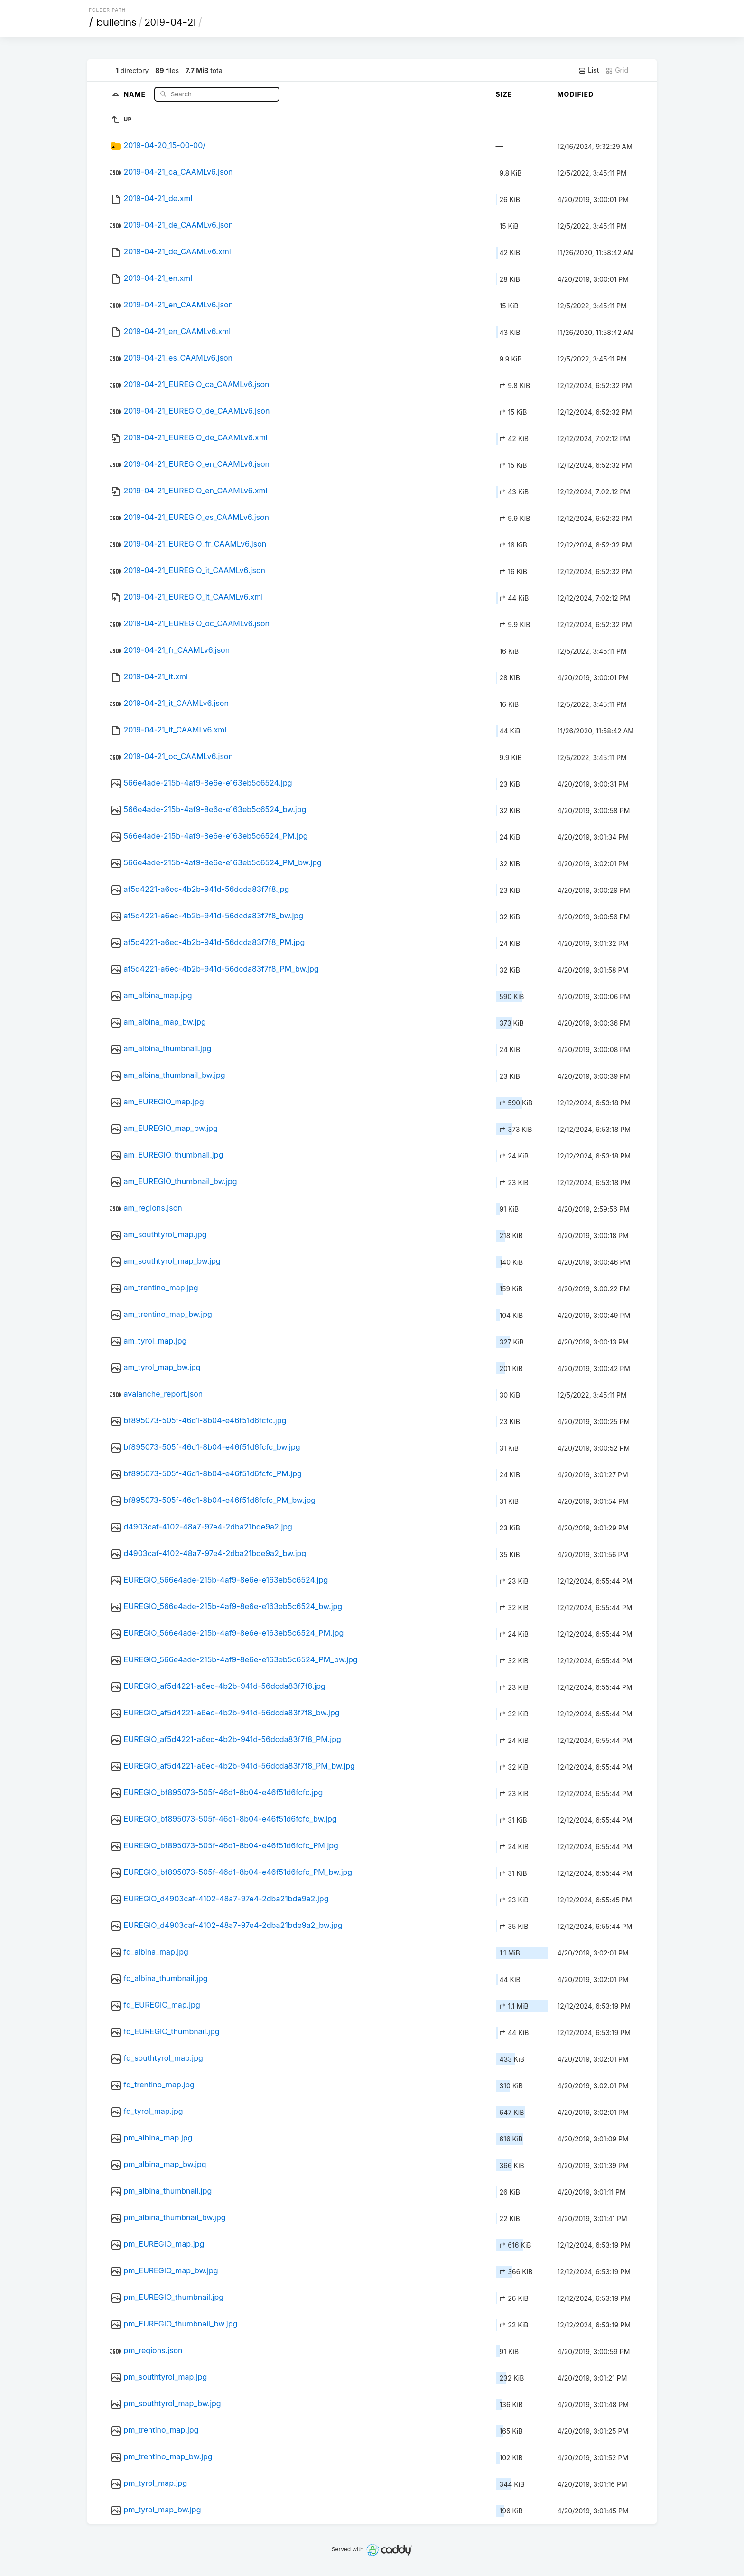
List (588, 70)
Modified (576, 94)
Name (135, 94)
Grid (616, 70)
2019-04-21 (170, 22)
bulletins (117, 22)
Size (504, 94)
